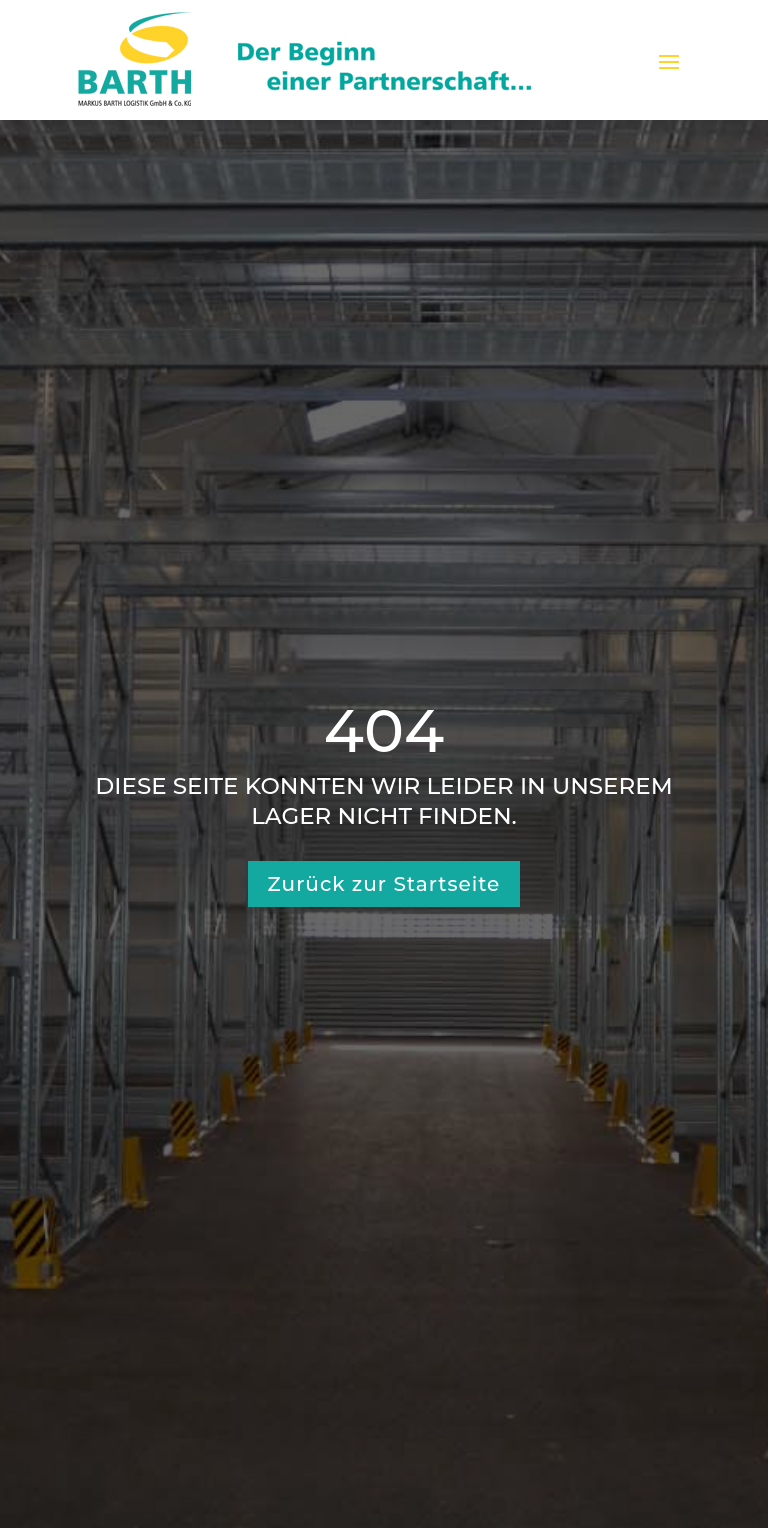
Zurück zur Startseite (384, 884)
